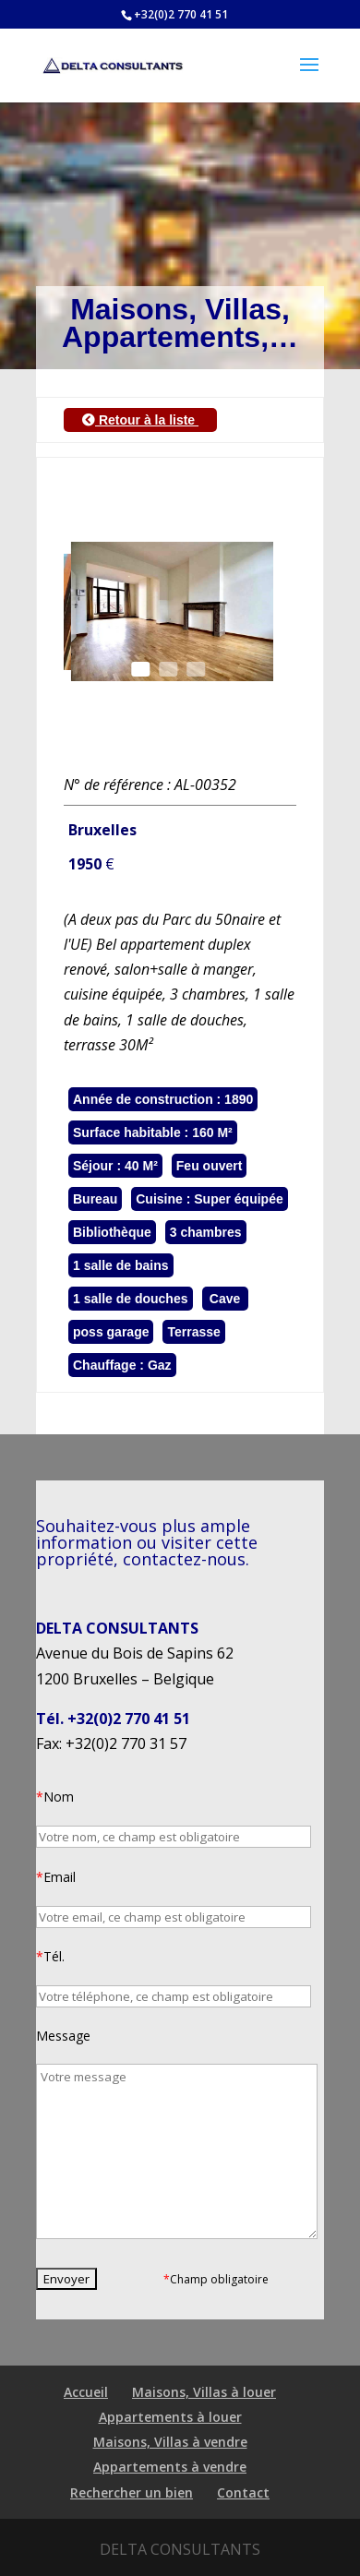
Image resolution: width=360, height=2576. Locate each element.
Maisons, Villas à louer (204, 2392)
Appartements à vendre (169, 2466)
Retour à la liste (140, 420)
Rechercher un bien (131, 2492)
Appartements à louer (170, 2417)
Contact (243, 2492)
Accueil (86, 2392)
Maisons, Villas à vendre (170, 2441)
